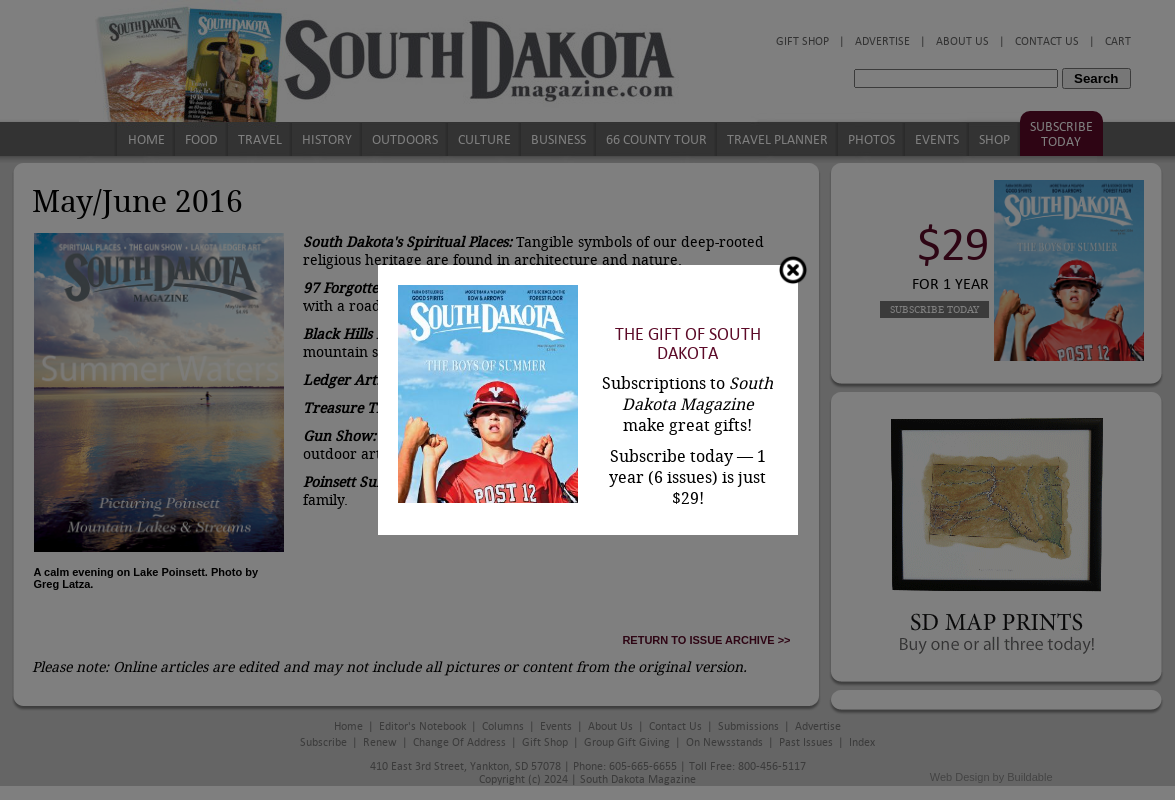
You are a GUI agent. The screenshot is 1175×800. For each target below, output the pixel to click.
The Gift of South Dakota (688, 344)
